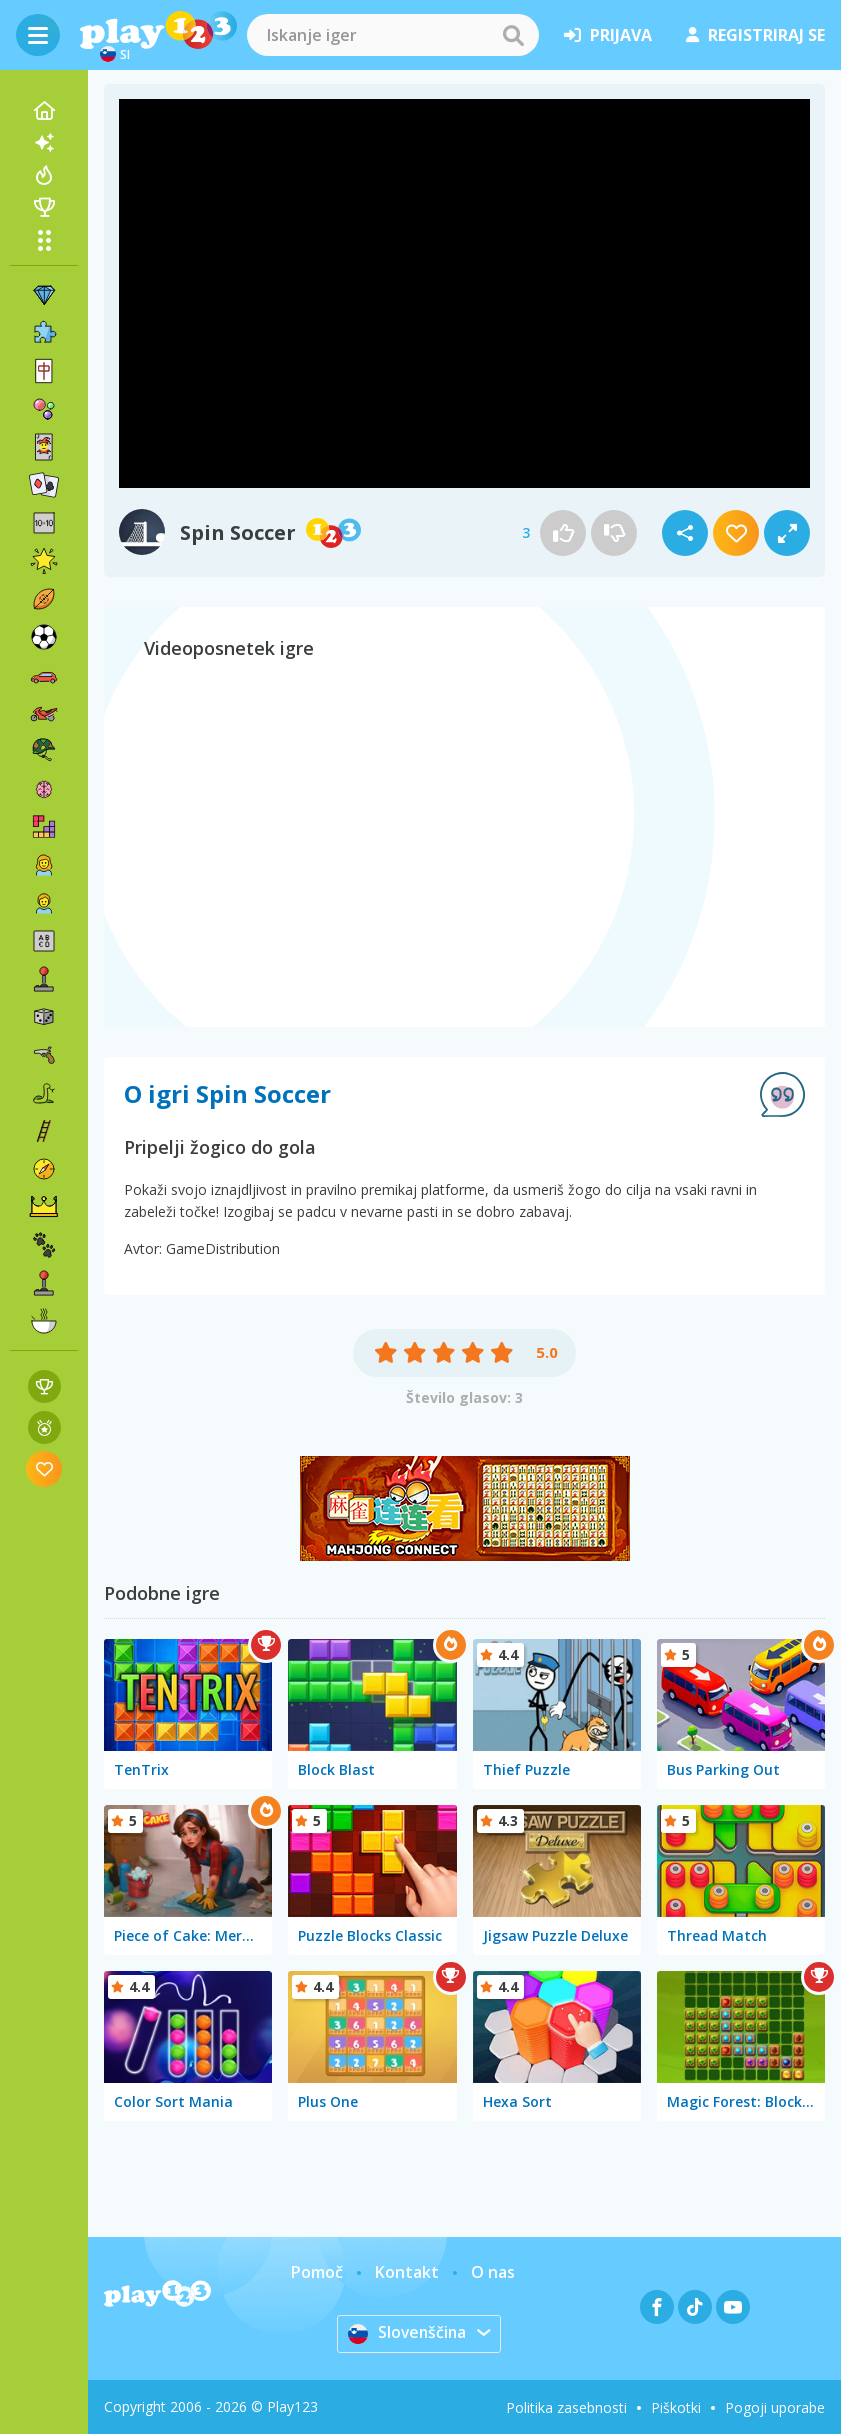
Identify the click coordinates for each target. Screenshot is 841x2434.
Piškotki (676, 2407)
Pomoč (317, 2272)
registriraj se (755, 35)
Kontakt (407, 2272)
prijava (608, 35)
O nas (493, 2272)
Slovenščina (407, 2333)
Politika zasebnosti (566, 2407)
